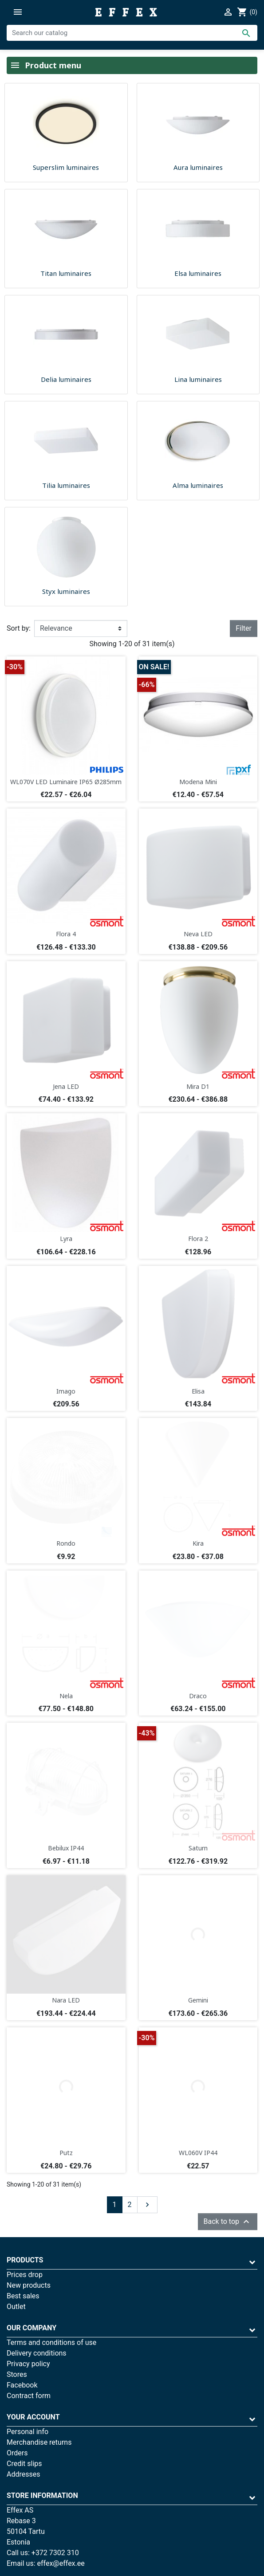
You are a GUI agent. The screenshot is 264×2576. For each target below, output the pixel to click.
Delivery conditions (37, 2353)
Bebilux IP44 (66, 1848)
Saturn (198, 1848)
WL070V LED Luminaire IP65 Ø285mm (66, 782)
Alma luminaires (198, 485)
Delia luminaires (66, 379)
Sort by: (19, 628)
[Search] (132, 33)
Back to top (228, 2221)
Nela (66, 1696)
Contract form (29, 2395)
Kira (198, 1543)
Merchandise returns (39, 2442)
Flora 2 (198, 1238)
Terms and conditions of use (51, 2342)
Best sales (23, 2296)
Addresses (23, 2474)
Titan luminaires (65, 273)
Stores (17, 2374)
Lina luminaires (198, 379)
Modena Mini (198, 782)
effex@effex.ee (61, 2563)
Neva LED (198, 934)
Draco (198, 1696)
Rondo (65, 1543)
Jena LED (66, 1086)
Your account (33, 2417)
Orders (17, 2453)
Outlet (16, 2306)
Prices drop (25, 2274)
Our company (31, 2328)
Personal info (27, 2431)
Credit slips (24, 2463)
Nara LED (66, 2000)
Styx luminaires (66, 591)
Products (25, 2260)
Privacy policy (28, 2364)
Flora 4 (66, 934)
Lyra (66, 1238)
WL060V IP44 (198, 2152)
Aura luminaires (198, 167)
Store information (42, 2495)
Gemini (198, 2000)
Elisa (198, 1391)
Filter (244, 628)
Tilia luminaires (66, 485)
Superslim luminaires (66, 167)
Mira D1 (197, 1086)
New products (29, 2285)
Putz (66, 2152)
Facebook (22, 2385)
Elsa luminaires (197, 273)
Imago (65, 1391)
